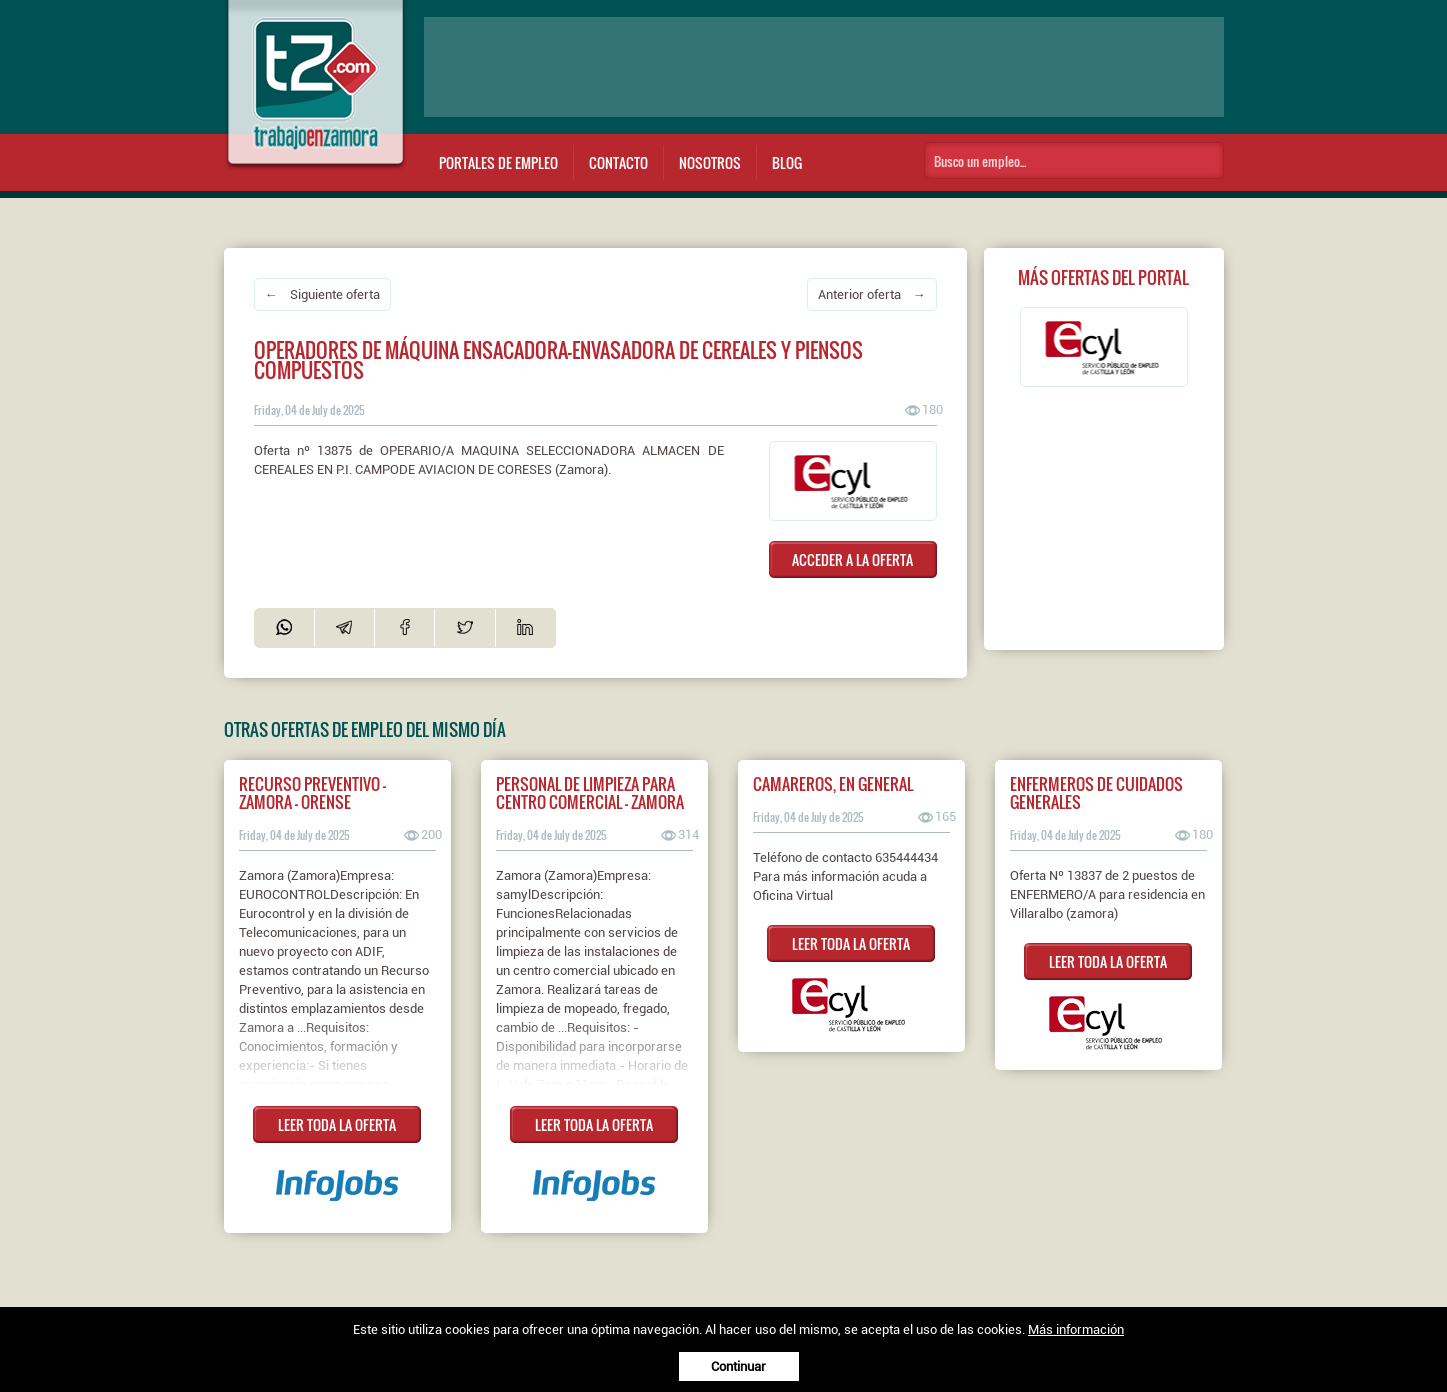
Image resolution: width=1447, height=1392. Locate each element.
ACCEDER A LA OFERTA (852, 559)
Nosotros (710, 162)
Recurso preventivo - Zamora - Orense (312, 793)
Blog (787, 162)
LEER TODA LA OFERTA (337, 1124)
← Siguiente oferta (322, 294)
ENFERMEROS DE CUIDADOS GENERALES (1096, 793)
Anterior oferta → (872, 294)
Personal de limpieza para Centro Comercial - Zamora (590, 793)
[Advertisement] (824, 67)
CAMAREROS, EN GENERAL (833, 784)
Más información (1076, 1329)
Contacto (618, 162)
